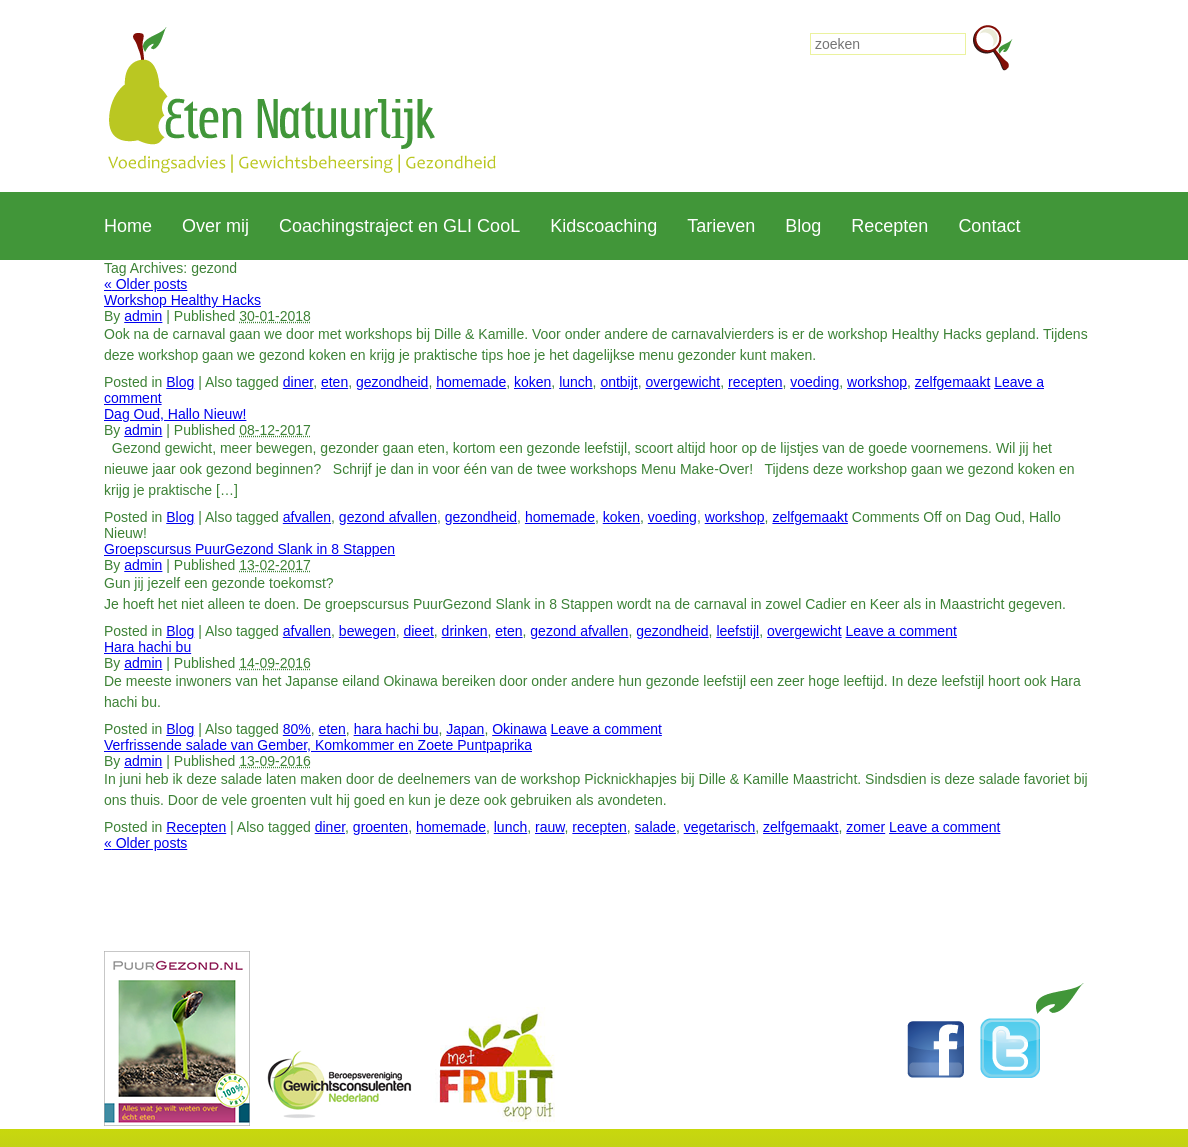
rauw (550, 827)
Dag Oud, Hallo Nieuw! (175, 414)
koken (532, 382)
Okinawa (519, 729)
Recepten (889, 226)
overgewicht (683, 382)
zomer (865, 827)
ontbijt (618, 382)
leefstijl (737, 631)
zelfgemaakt (952, 382)
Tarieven (721, 226)
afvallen (307, 517)
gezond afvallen (388, 517)
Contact (989, 226)
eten (334, 382)
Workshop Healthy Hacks (182, 300)
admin (143, 316)
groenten (380, 827)
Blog (803, 226)
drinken (465, 631)
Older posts (145, 284)
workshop (877, 382)
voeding (814, 382)
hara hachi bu (396, 729)
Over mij (215, 226)
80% (297, 729)
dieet (418, 631)
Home (128, 226)
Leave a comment (901, 631)
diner (298, 382)
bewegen (367, 631)
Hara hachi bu (147, 647)
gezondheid (392, 382)
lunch (575, 382)
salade (655, 827)
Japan (465, 729)
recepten (755, 382)
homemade (471, 382)
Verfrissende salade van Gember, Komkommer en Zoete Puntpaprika (318, 745)
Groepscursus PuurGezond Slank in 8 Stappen (249, 549)
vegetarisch (720, 827)
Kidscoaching (603, 226)
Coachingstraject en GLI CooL (399, 226)
